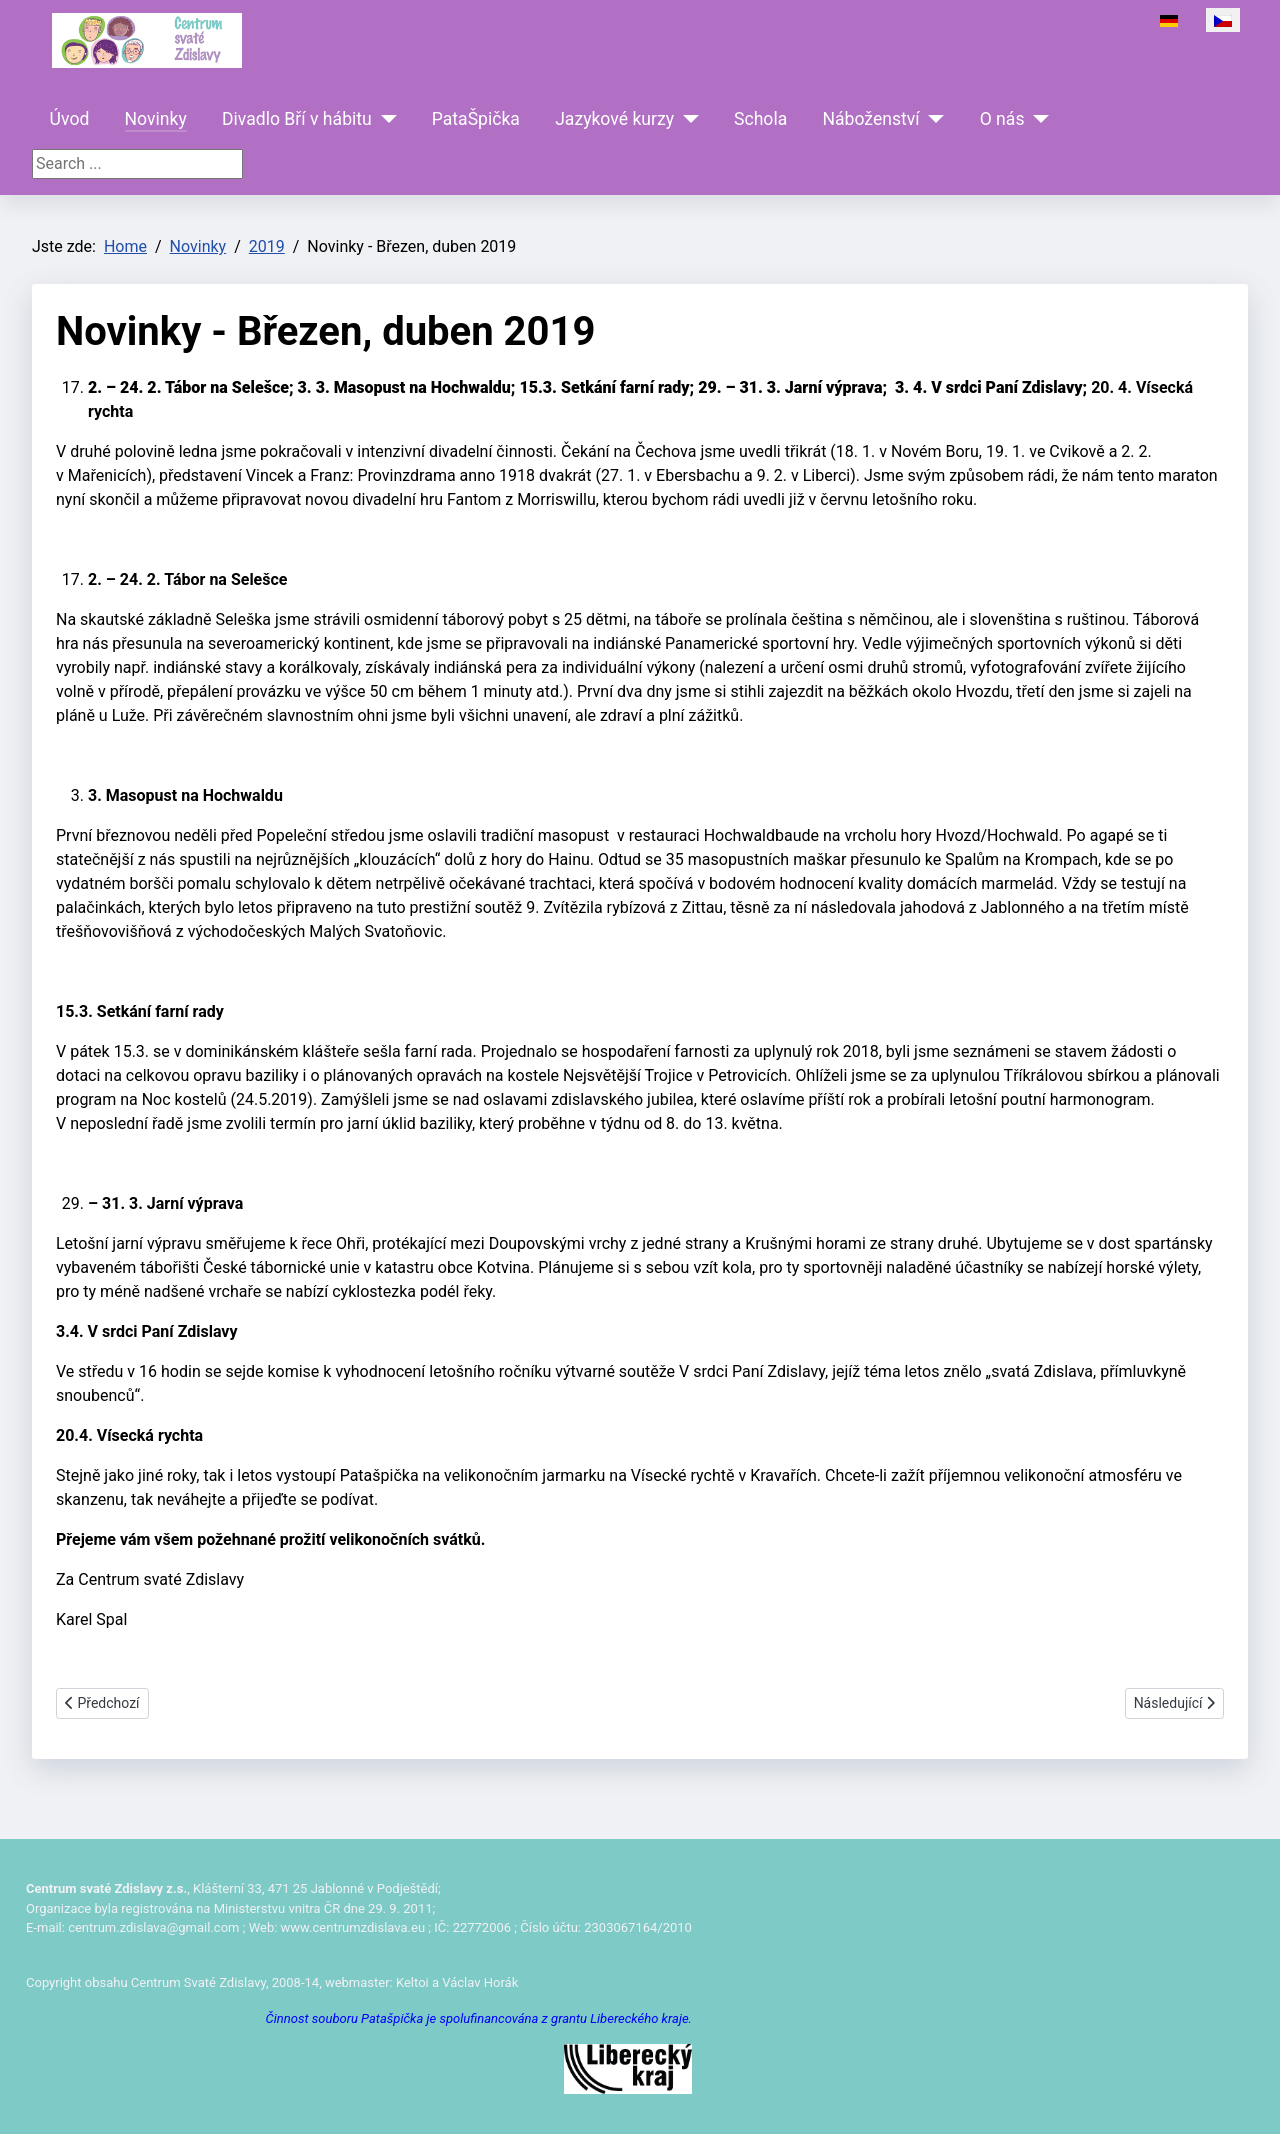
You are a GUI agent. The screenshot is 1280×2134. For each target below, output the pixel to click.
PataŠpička (476, 119)
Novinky (156, 119)
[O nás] (1037, 119)
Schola (760, 119)
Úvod (70, 119)
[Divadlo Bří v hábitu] (384, 119)
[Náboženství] (932, 119)
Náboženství (870, 119)
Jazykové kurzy (614, 119)
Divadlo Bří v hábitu (297, 119)
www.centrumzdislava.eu (353, 1927)
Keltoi (412, 1982)
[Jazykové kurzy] (686, 119)
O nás (1002, 119)
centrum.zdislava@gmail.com (153, 1927)
